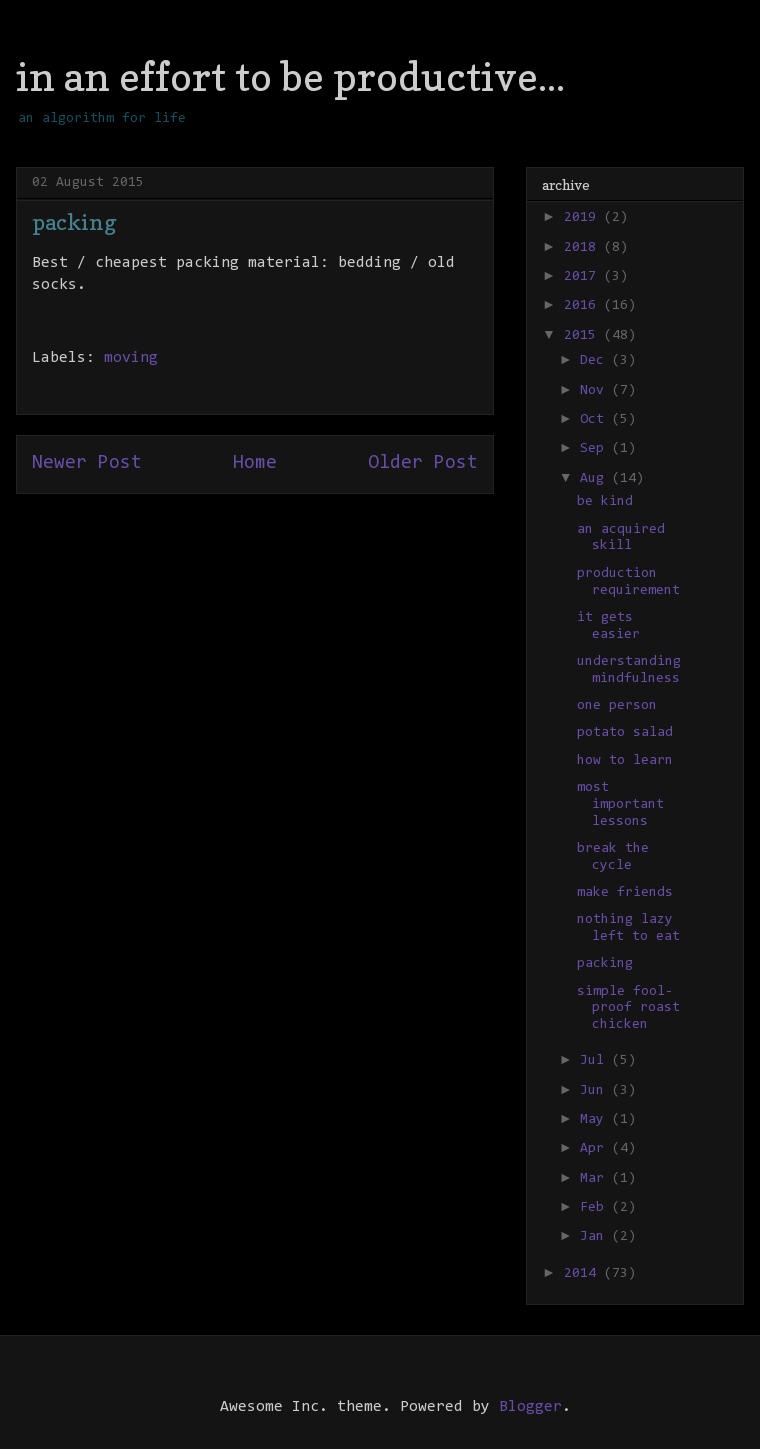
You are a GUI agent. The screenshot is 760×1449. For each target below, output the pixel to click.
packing (605, 964)
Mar (596, 1179)
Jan (596, 1237)
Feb (596, 1208)
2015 (584, 336)
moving (131, 358)
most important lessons (620, 805)
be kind (605, 502)
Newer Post (87, 463)
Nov (596, 391)
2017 (584, 277)
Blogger (530, 1407)
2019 (584, 218)
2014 (584, 1274)
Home (255, 463)
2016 (584, 306)
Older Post (423, 463)
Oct (596, 420)
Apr (596, 1149)
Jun (596, 1091)
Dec (596, 361)
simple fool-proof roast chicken (628, 1009)
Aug (596, 479)
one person (617, 706)
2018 (584, 248)
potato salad (625, 733)
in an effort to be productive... (290, 76)
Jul (596, 1061)
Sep (596, 449)
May (596, 1120)
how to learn (625, 761)
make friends (625, 893)
